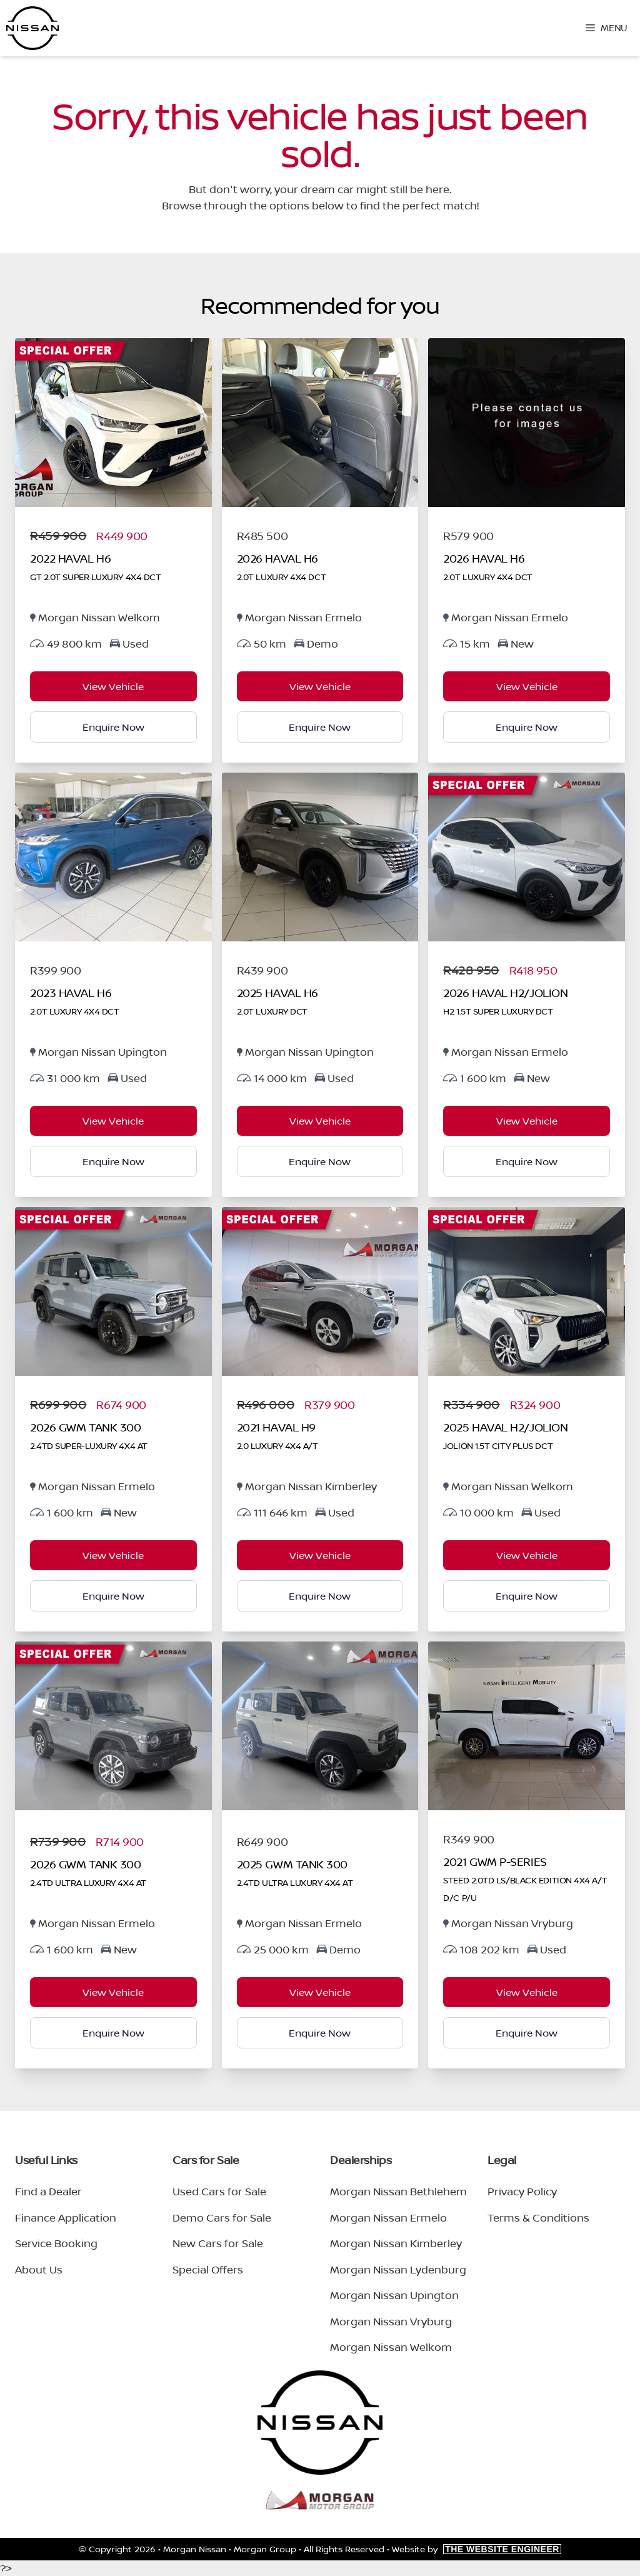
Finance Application (65, 2217)
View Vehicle (113, 686)
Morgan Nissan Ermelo (388, 2217)
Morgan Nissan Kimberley (396, 2243)
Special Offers (207, 2269)
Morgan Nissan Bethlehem (398, 2191)
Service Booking (56, 2243)
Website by (476, 2549)
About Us (38, 2269)
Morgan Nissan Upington (394, 2295)
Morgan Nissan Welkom (391, 2347)
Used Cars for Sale (219, 2191)
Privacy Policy (522, 2191)
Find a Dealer (48, 2191)
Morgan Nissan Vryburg (391, 2321)
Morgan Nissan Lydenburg (398, 2269)
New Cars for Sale (217, 2243)
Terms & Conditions (538, 2217)
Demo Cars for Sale (221, 2217)
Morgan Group (265, 2549)
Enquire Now (113, 727)
